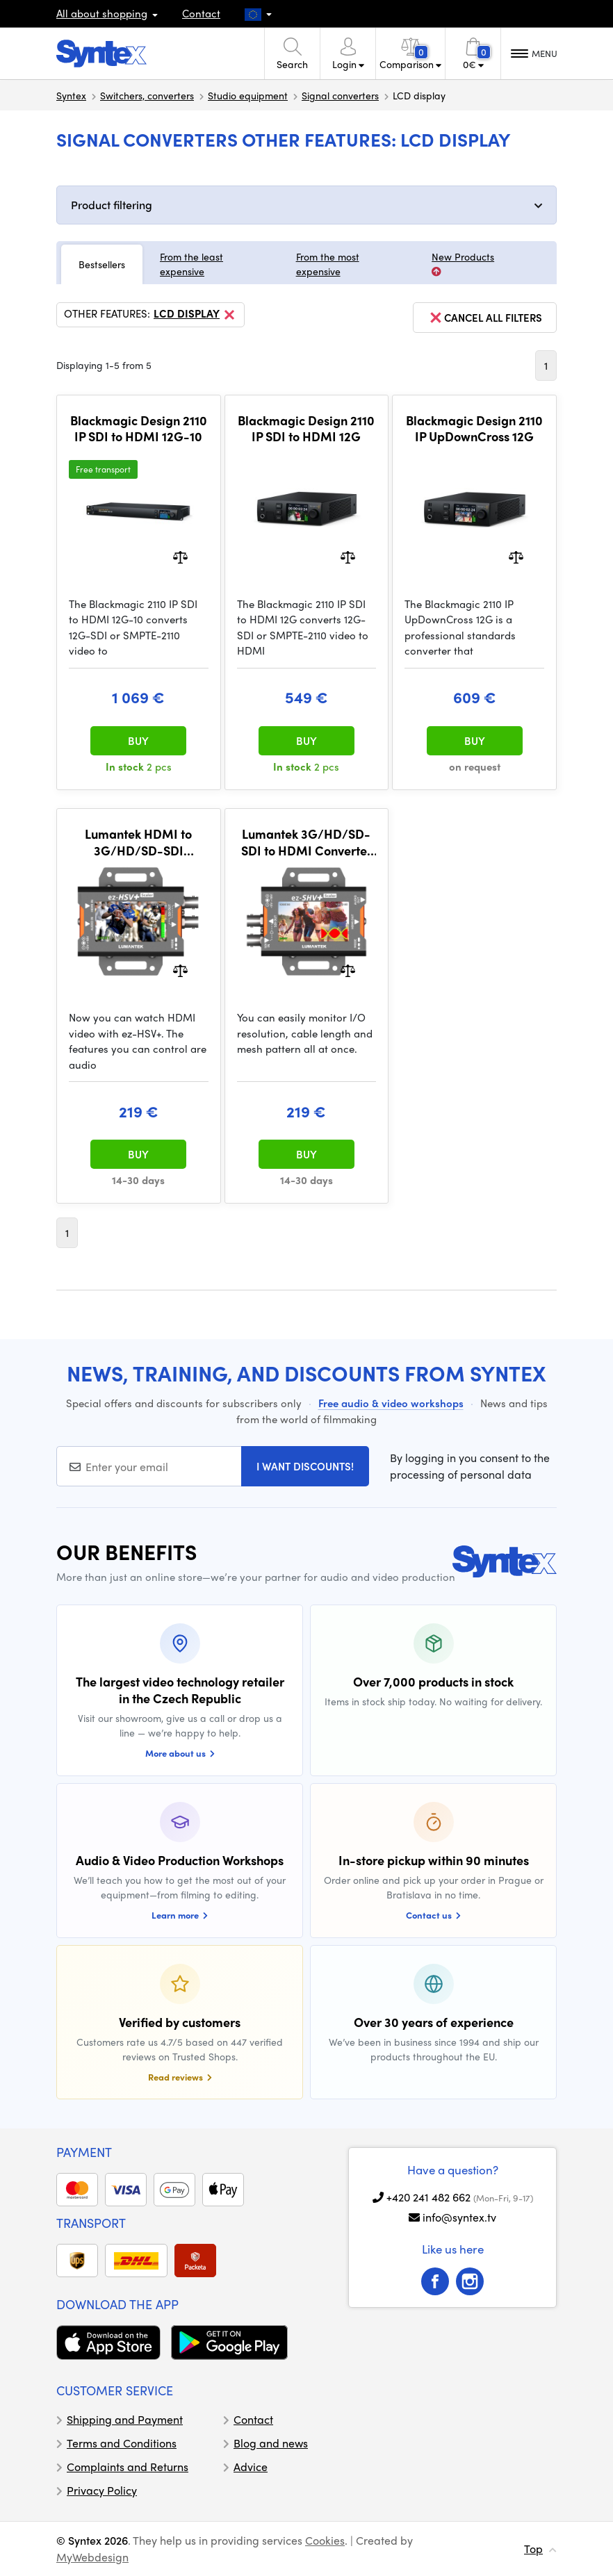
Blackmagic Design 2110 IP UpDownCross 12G (474, 428)
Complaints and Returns (127, 2467)
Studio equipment (248, 95)
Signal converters (340, 95)
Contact (201, 13)
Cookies (325, 2540)
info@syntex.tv (459, 2217)
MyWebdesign (92, 2557)
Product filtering (111, 205)
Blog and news (271, 2443)
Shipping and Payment (125, 2419)
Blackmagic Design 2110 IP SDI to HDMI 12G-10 (138, 428)
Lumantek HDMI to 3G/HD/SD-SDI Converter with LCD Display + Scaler (138, 842)
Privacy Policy (102, 2490)
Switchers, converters (147, 95)
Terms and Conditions (122, 2443)
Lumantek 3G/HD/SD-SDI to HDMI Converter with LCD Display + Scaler (306, 842)
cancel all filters (484, 317)
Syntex (71, 95)
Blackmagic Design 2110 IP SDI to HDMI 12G (306, 428)
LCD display (195, 314)
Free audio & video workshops (391, 1403)
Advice (251, 2467)
